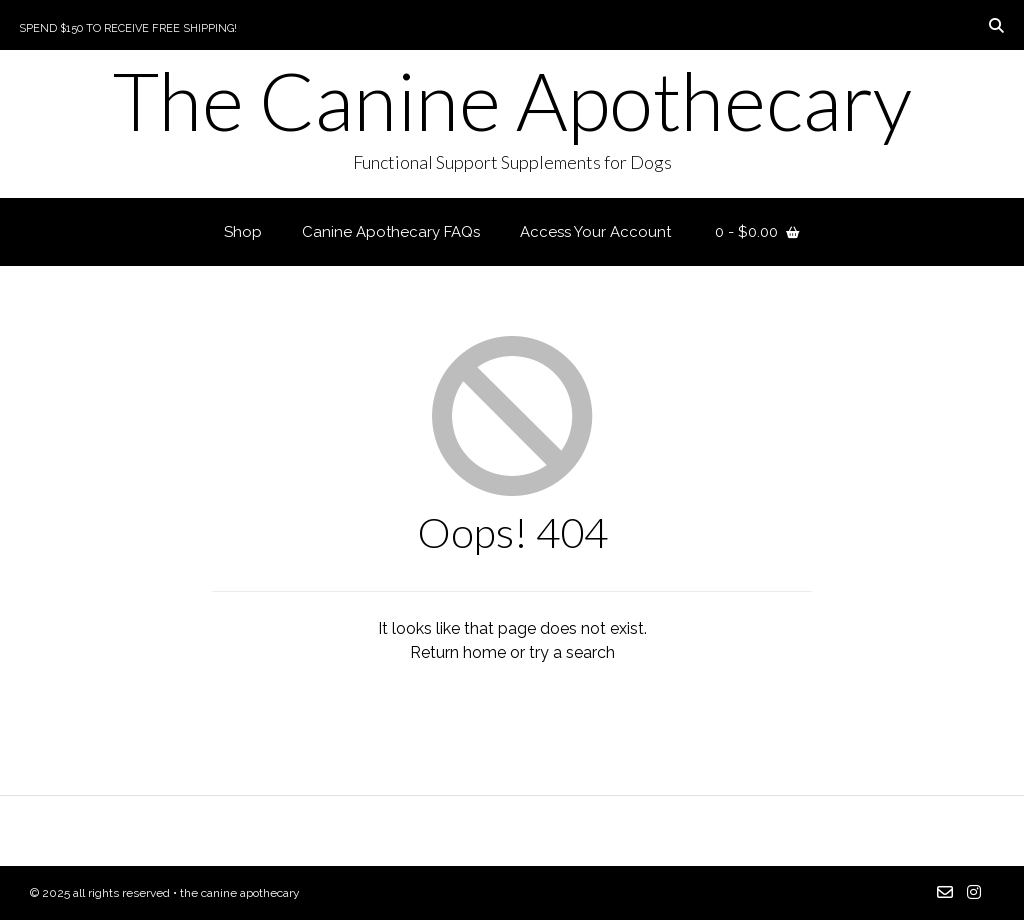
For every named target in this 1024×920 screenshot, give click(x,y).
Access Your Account (595, 232)
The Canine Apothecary (512, 100)
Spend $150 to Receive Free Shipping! (128, 28)
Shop (243, 232)
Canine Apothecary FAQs (391, 232)
